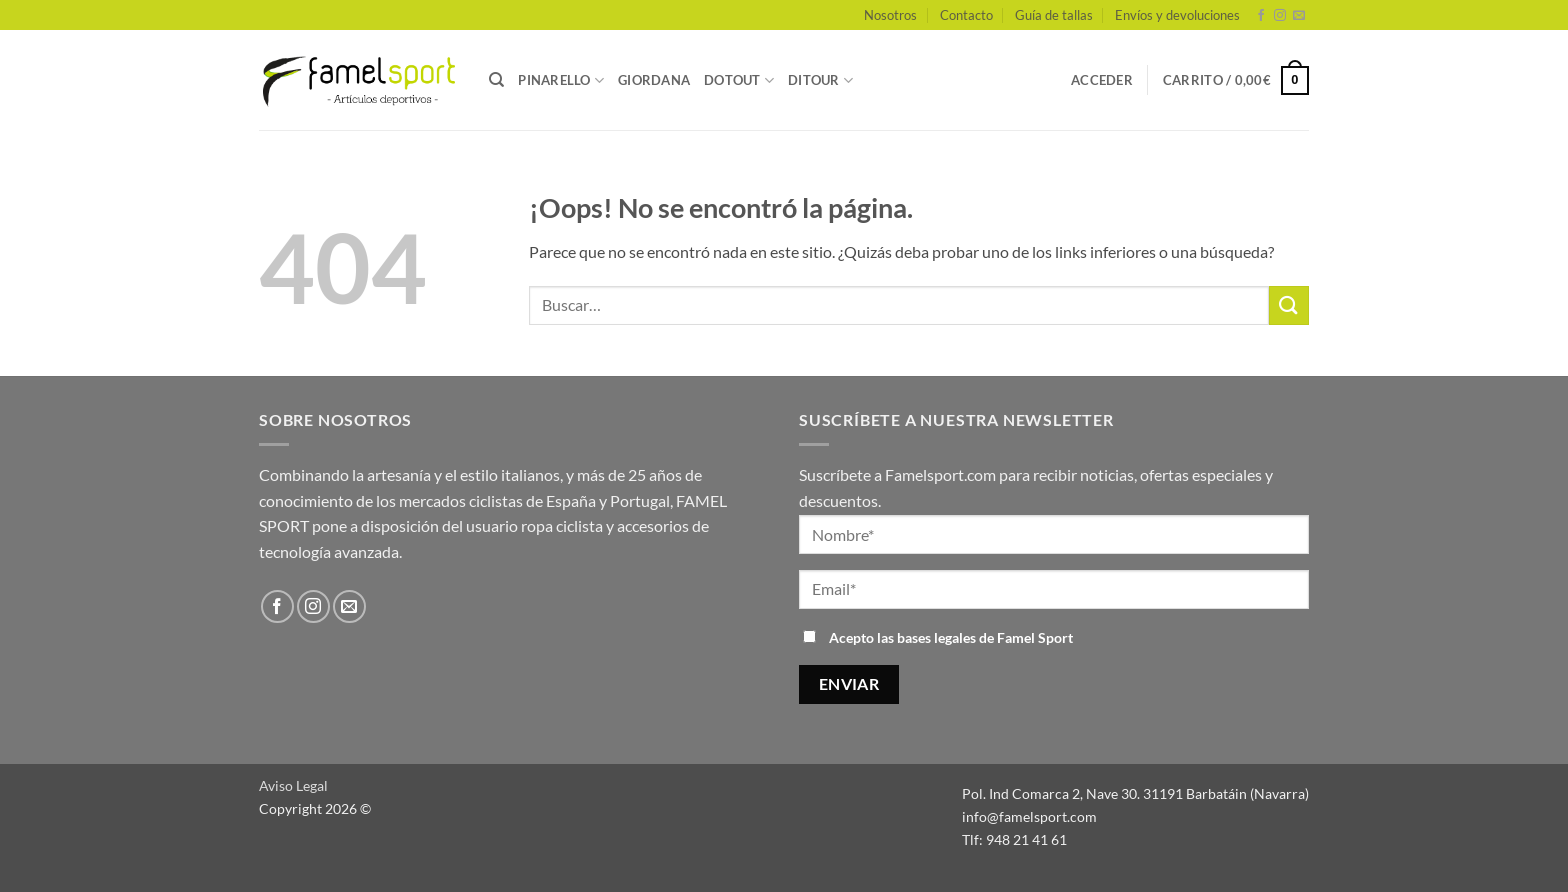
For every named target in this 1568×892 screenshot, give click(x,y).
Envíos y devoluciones (1177, 15)
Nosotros (890, 15)
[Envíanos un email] (1299, 16)
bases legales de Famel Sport (985, 637)
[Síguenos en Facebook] (1261, 16)
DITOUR (820, 80)
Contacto (966, 15)
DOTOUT (739, 80)
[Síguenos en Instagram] (1280, 16)
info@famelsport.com (1029, 816)
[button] (1102, 80)
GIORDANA (654, 80)
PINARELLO (561, 80)
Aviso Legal (293, 785)
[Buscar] (496, 80)
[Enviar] (1289, 305)
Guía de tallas (1054, 15)
